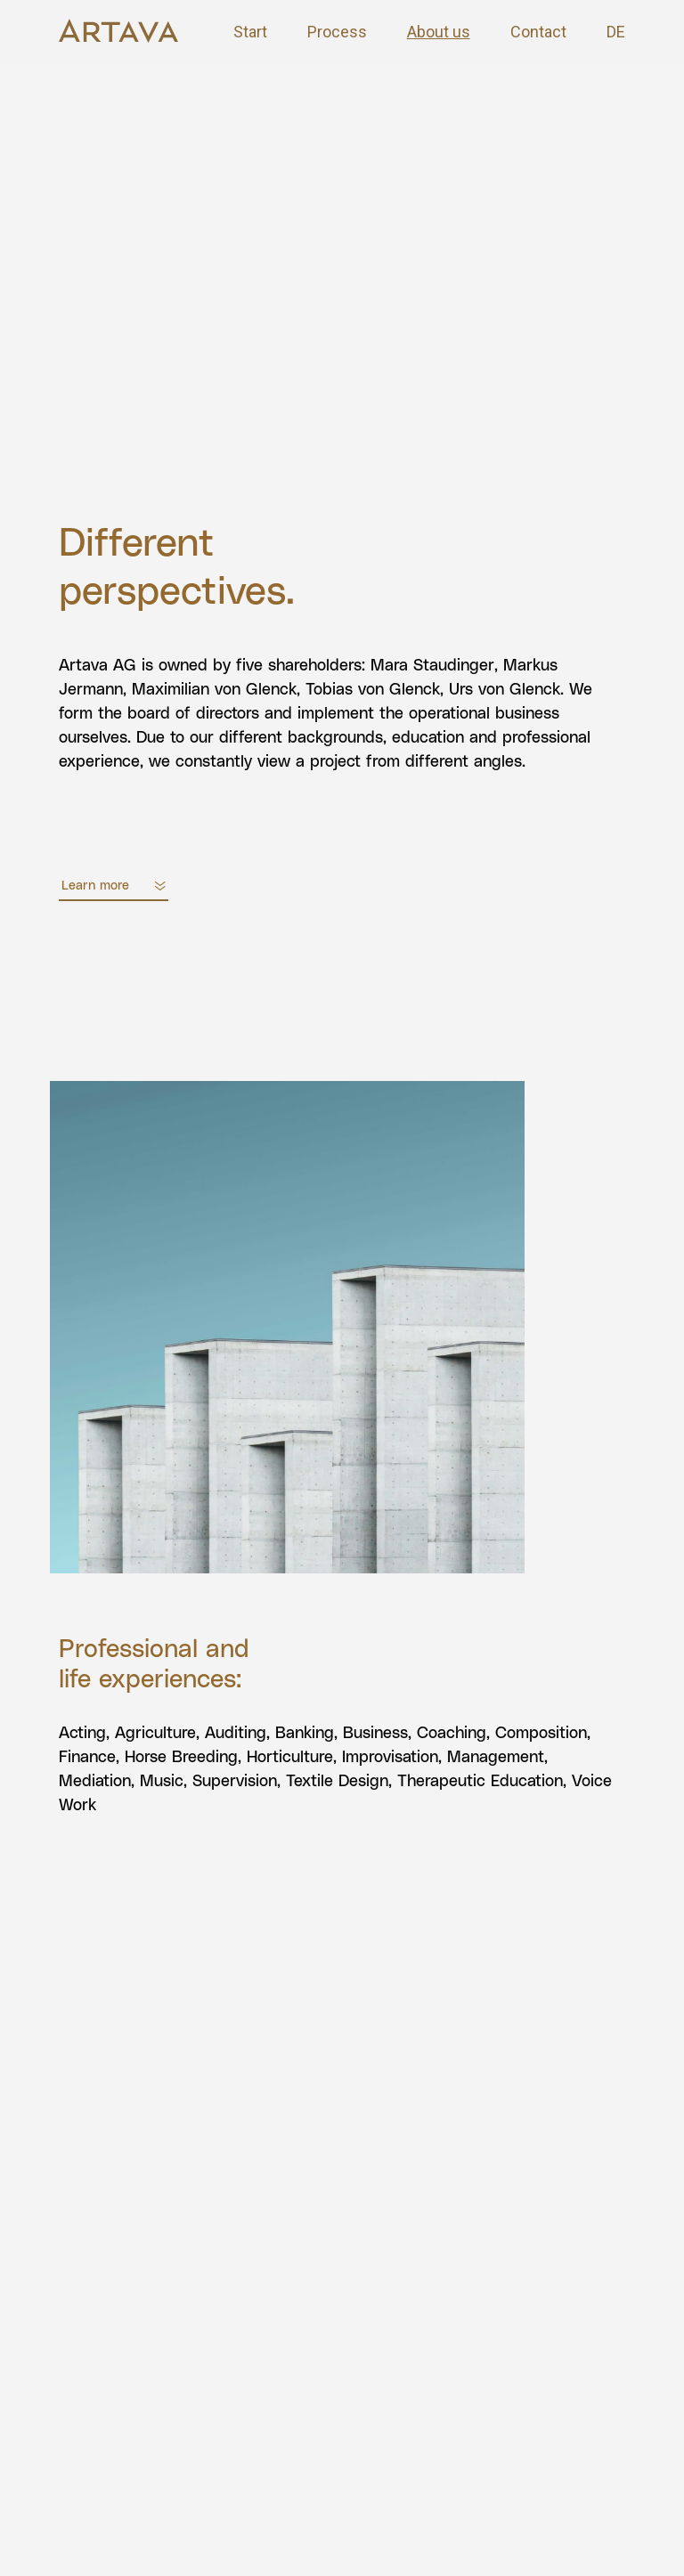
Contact (538, 31)
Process (337, 31)
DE (616, 31)
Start (250, 31)
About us (438, 31)
